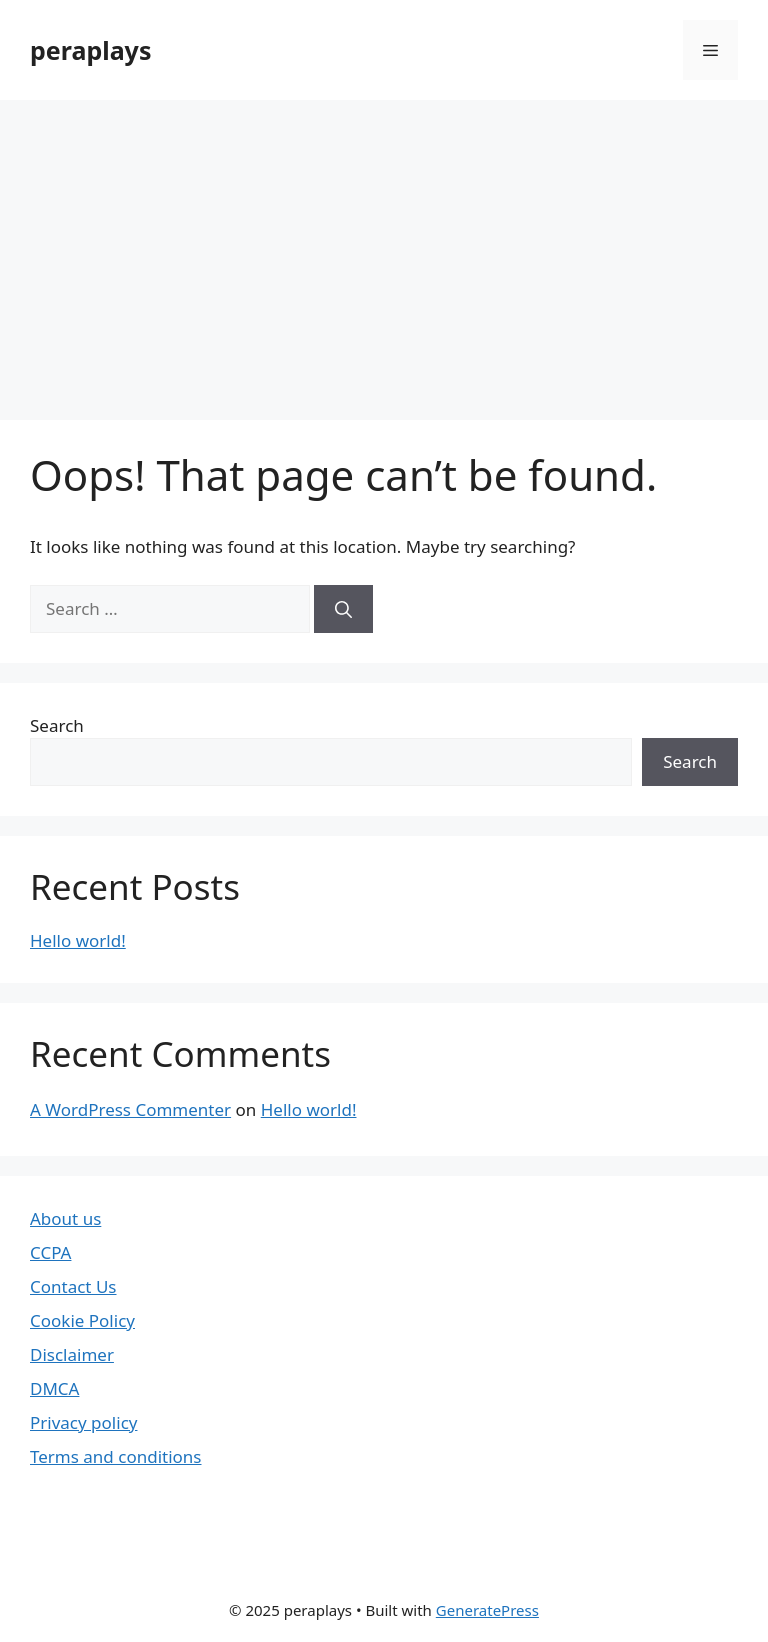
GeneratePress (487, 1610)
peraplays (90, 50)
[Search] (343, 609)
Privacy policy (83, 1422)
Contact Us (73, 1286)
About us (65, 1218)
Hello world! (78, 940)
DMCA (54, 1388)
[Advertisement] (384, 250)
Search (57, 725)
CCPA (50, 1252)
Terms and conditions (116, 1456)
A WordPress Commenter (130, 1109)
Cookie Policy (82, 1320)
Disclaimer (72, 1354)
